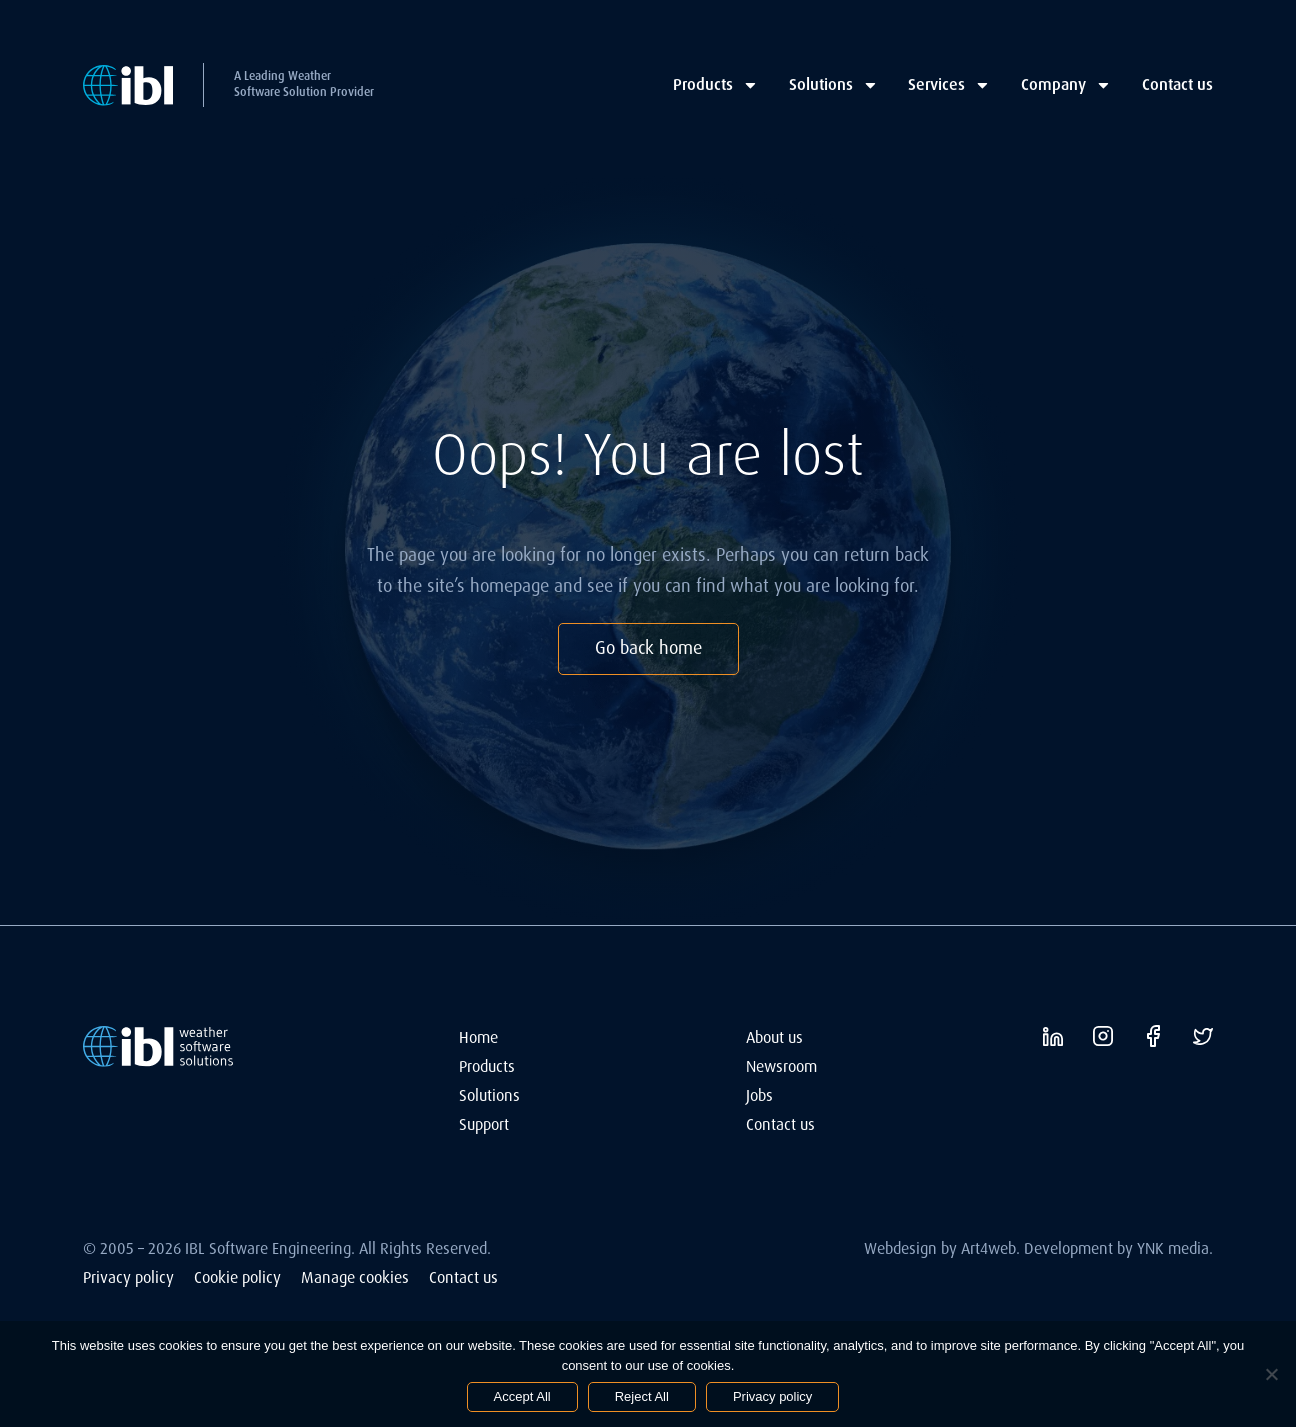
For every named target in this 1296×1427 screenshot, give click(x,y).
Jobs (759, 1095)
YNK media (1173, 1248)
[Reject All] (1271, 1374)
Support (484, 1124)
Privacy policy (128, 1277)
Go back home (648, 648)
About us (774, 1037)
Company (1066, 84)
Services (949, 84)
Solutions (834, 84)
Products (716, 84)
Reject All (642, 1396)
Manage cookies (355, 1277)
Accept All (522, 1396)
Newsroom (781, 1066)
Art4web (988, 1248)
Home (478, 1037)
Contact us (1177, 84)
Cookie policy (237, 1277)
